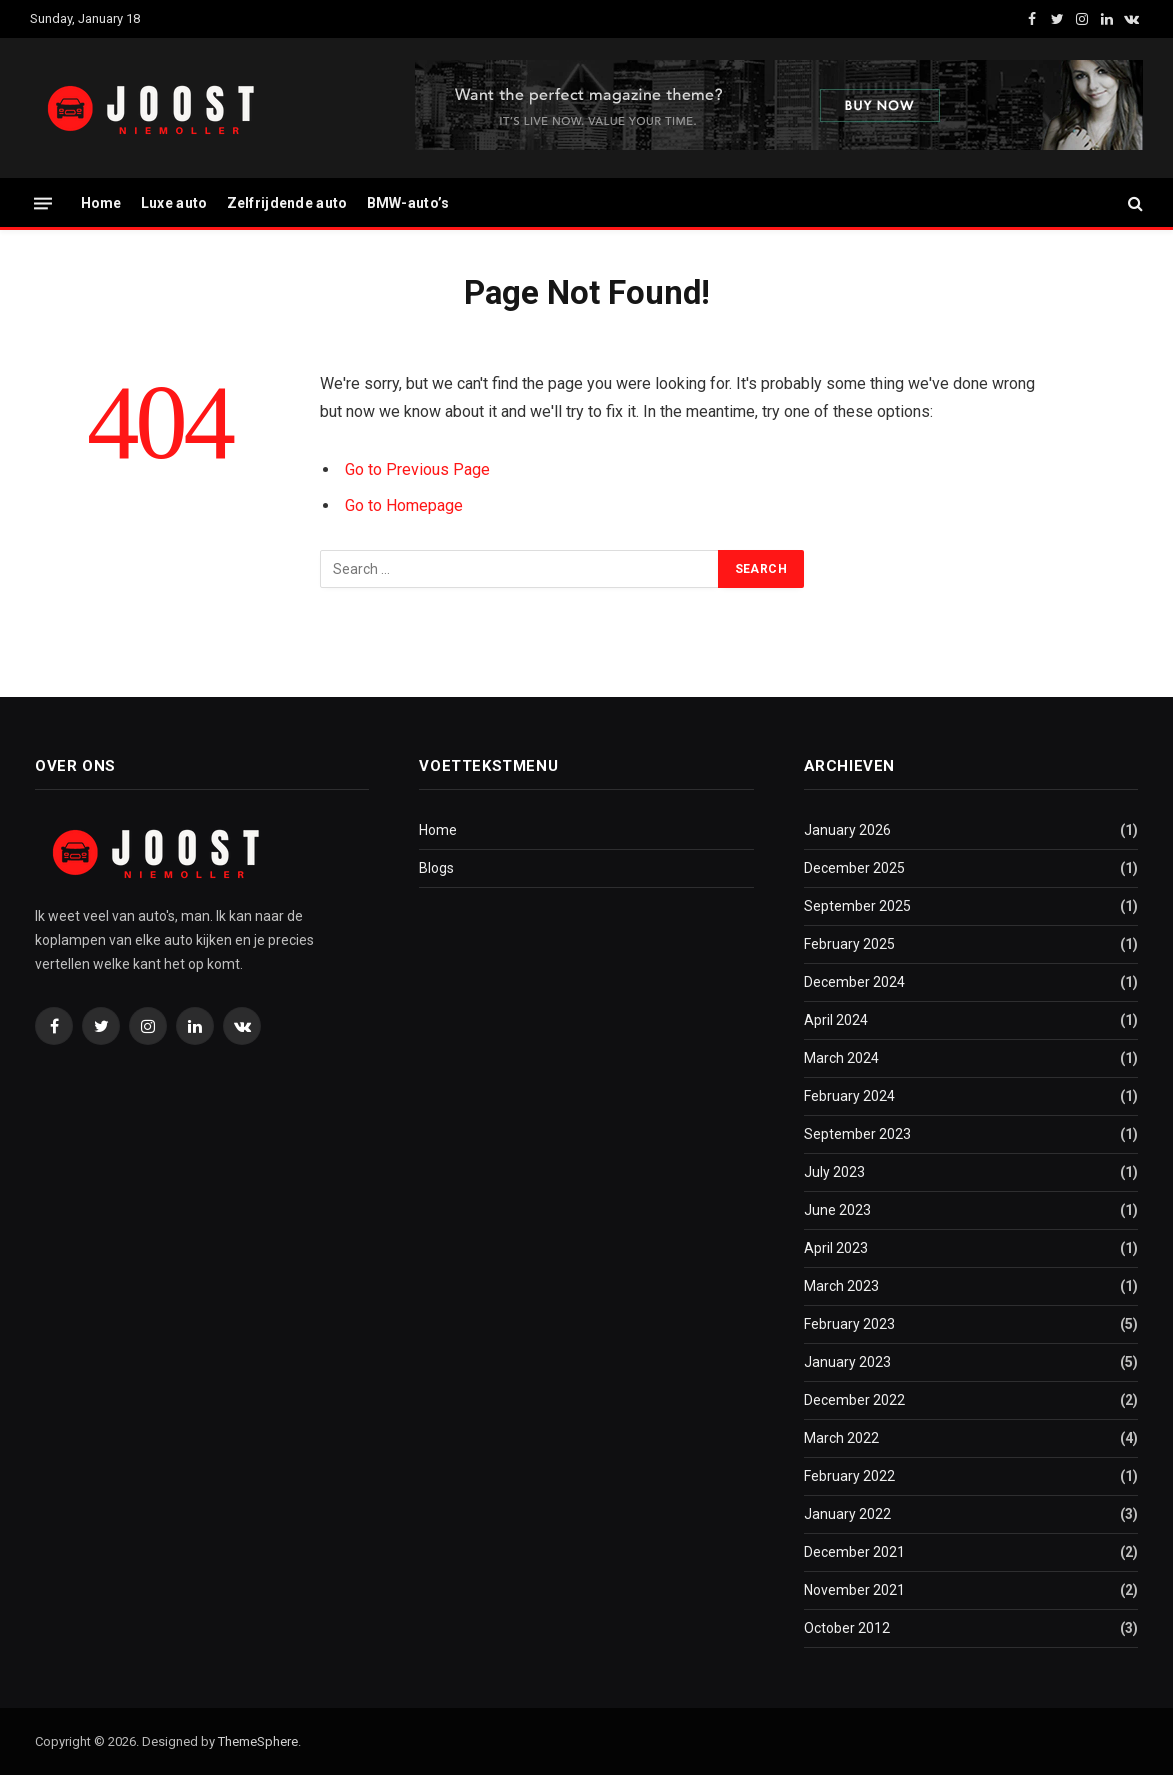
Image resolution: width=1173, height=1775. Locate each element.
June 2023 (837, 1210)
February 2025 (849, 944)
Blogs (436, 868)
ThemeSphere (258, 1741)
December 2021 (854, 1552)
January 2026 (847, 830)
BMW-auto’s (408, 203)
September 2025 (857, 906)
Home (101, 203)
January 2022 (847, 1514)
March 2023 (841, 1286)
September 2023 (857, 1134)
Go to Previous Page (417, 469)
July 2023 (834, 1172)
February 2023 (849, 1324)
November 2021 (854, 1590)
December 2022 (854, 1400)
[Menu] (43, 202)
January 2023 (847, 1362)
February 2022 (849, 1476)
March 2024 (841, 1058)
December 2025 (854, 868)
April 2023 (836, 1248)
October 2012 (847, 1628)
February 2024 (849, 1096)
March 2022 (841, 1438)
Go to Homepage (404, 505)
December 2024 (854, 982)
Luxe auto (174, 203)
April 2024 (836, 1020)
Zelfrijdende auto (287, 203)
